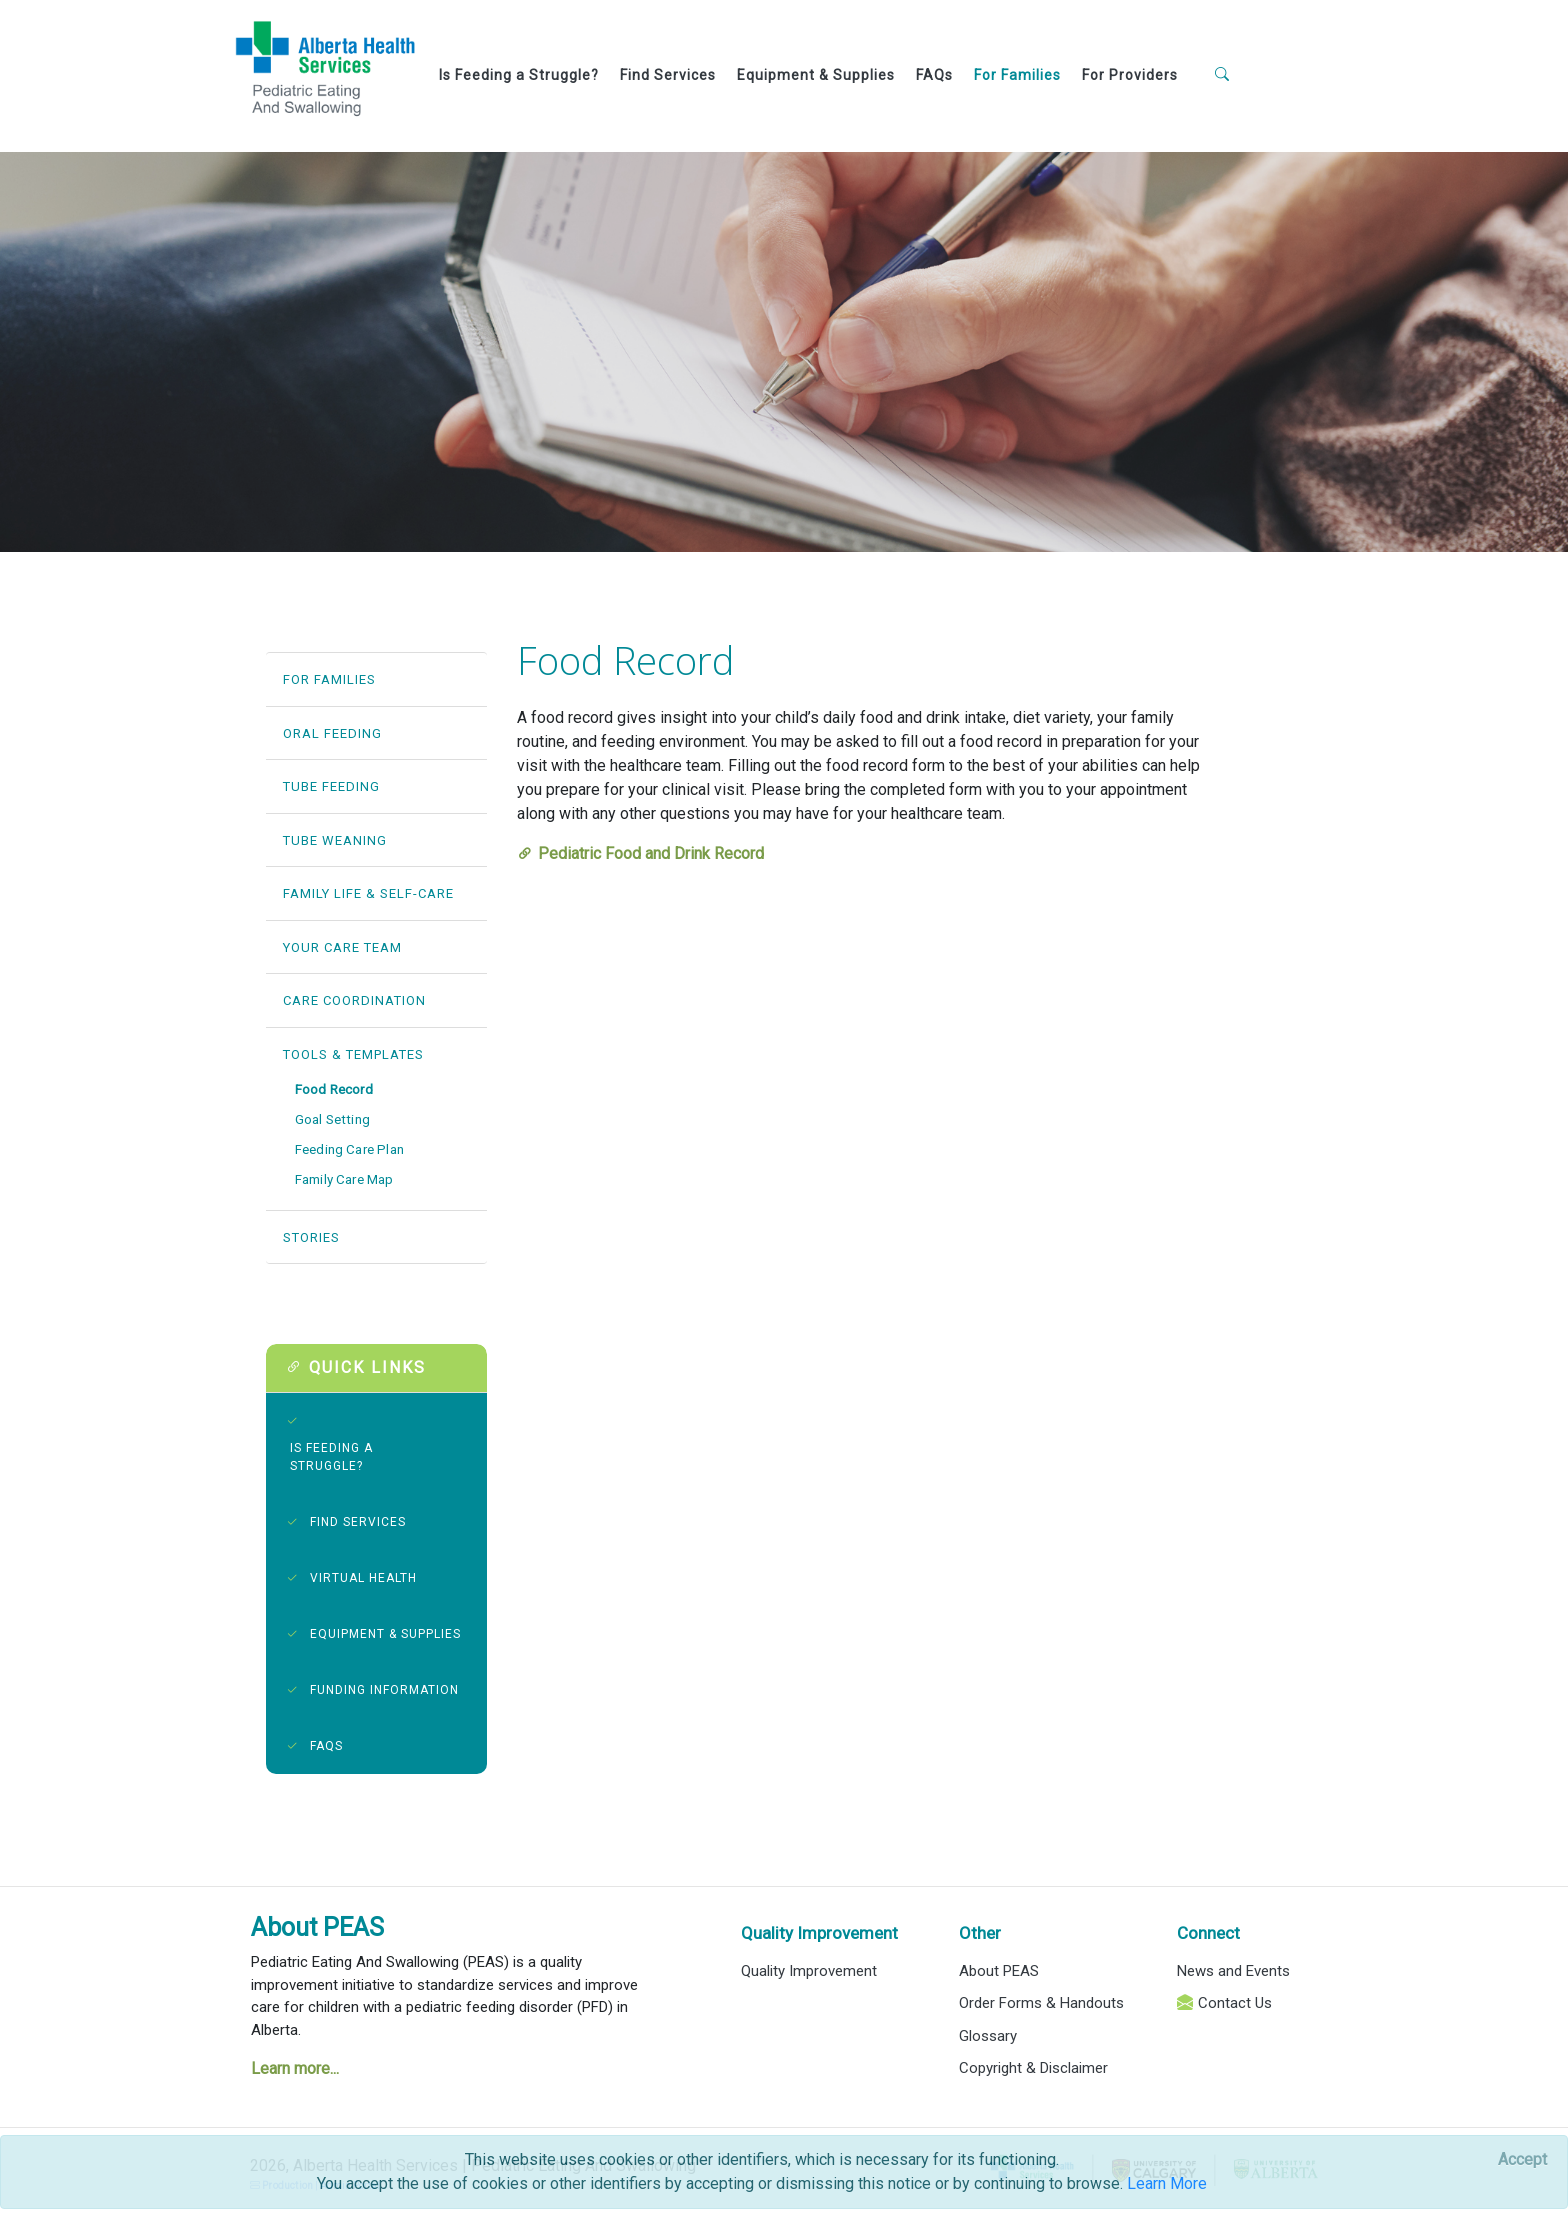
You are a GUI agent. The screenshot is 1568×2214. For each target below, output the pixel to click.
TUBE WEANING (335, 840)
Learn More (1167, 2183)
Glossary (988, 2036)
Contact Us (1235, 2003)
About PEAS (317, 1927)
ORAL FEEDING (332, 733)
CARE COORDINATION (354, 1000)
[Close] (1522, 2160)
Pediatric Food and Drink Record (651, 853)
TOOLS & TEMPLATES (353, 1054)
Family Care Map (344, 1179)
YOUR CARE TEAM (342, 947)
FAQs (934, 75)
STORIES (311, 1237)
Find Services (668, 75)
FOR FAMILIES (329, 679)
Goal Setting (332, 1119)
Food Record (334, 1089)
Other (980, 1933)
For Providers (1130, 75)
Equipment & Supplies (816, 75)
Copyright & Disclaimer (1033, 2068)
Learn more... (295, 2068)
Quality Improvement (819, 1933)
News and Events (1233, 1971)
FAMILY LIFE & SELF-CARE (368, 893)
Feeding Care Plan (349, 1149)
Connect (1208, 1933)
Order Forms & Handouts (1041, 2003)
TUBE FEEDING (331, 786)
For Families (1017, 75)
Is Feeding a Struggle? (519, 75)
